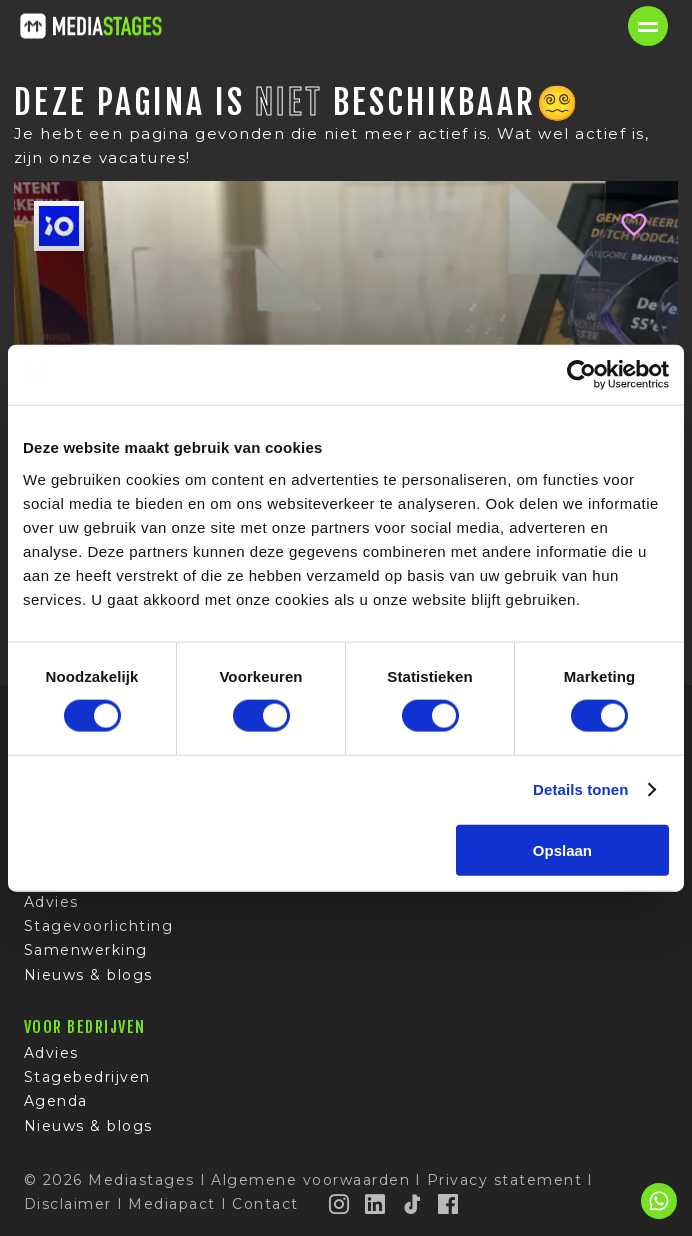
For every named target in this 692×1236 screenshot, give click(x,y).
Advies (51, 902)
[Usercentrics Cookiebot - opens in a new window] (581, 375)
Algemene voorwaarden (310, 1180)
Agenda (56, 1101)
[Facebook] (449, 1204)
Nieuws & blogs (88, 975)
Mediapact (172, 1204)
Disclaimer (68, 1204)
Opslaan (562, 849)
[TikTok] (413, 1204)
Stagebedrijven (87, 1077)
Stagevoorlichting (99, 926)
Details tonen (580, 789)
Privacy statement (505, 1180)
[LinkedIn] (376, 1204)
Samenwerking (86, 950)
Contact (265, 1204)
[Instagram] (340, 1204)
